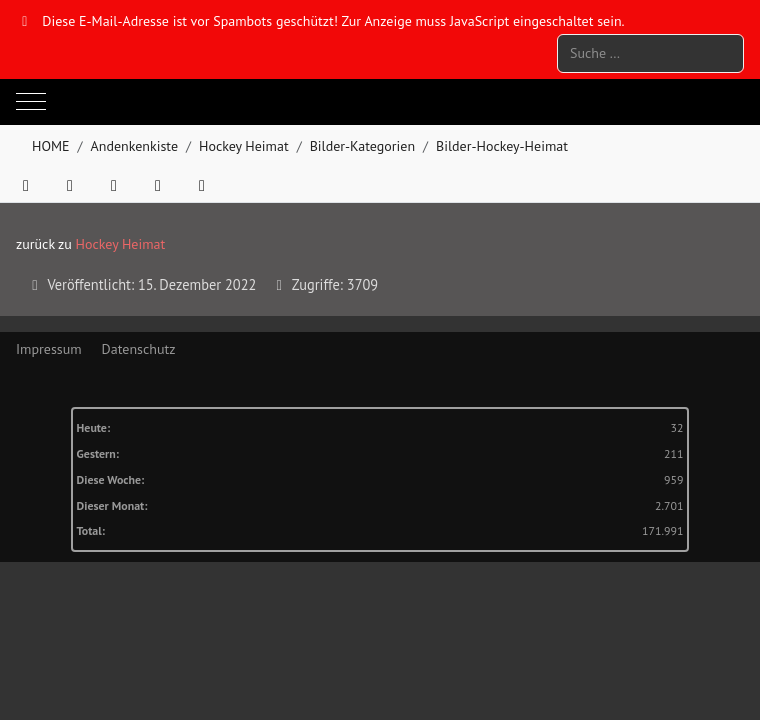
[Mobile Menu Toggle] (31, 102)
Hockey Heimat (121, 244)
